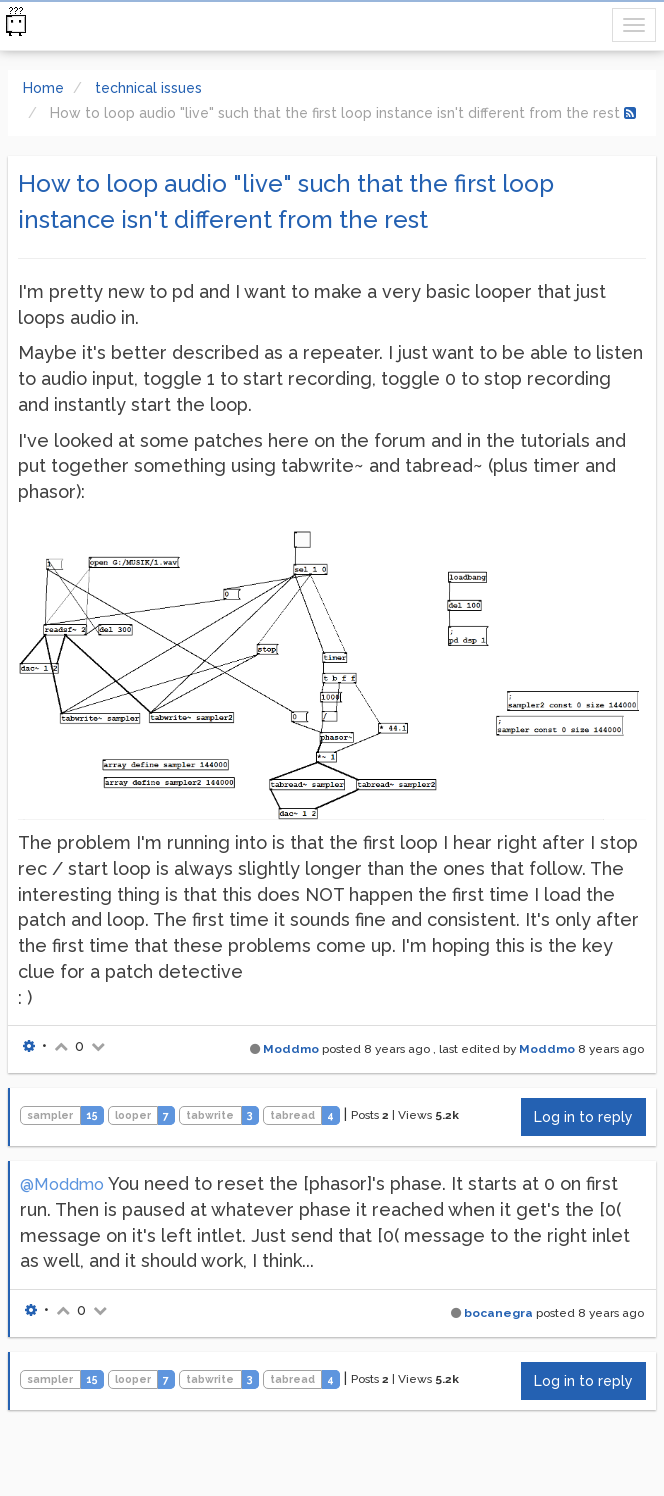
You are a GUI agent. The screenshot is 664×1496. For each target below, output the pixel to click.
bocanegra (498, 1313)
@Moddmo (62, 1184)
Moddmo (291, 1049)
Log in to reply (583, 1117)
